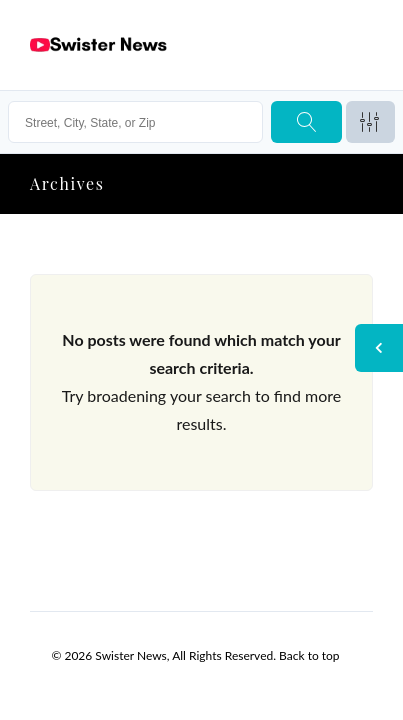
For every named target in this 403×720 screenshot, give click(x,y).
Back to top (309, 655)
